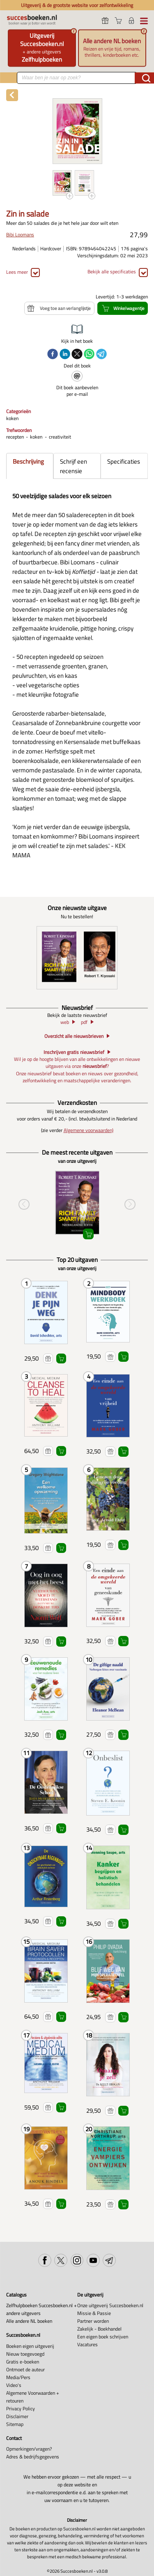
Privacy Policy (20, 2408)
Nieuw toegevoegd (25, 2354)
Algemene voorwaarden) (88, 1130)
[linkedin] (65, 355)
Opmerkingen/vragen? (29, 2449)
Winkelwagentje (61, 1358)
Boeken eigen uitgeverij (30, 2346)
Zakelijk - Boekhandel (99, 2329)
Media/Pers (18, 2377)
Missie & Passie (94, 2313)
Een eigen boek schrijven (102, 2336)
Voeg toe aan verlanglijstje (48, 1358)
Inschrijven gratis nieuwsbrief (74, 1052)
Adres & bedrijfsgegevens (32, 2456)
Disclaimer (17, 2416)
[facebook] (52, 355)
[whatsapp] (89, 355)
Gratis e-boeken (22, 2362)
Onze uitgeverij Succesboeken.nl (110, 2305)
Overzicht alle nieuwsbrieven (73, 1036)
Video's (13, 2385)
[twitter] (76, 355)
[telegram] (101, 355)
